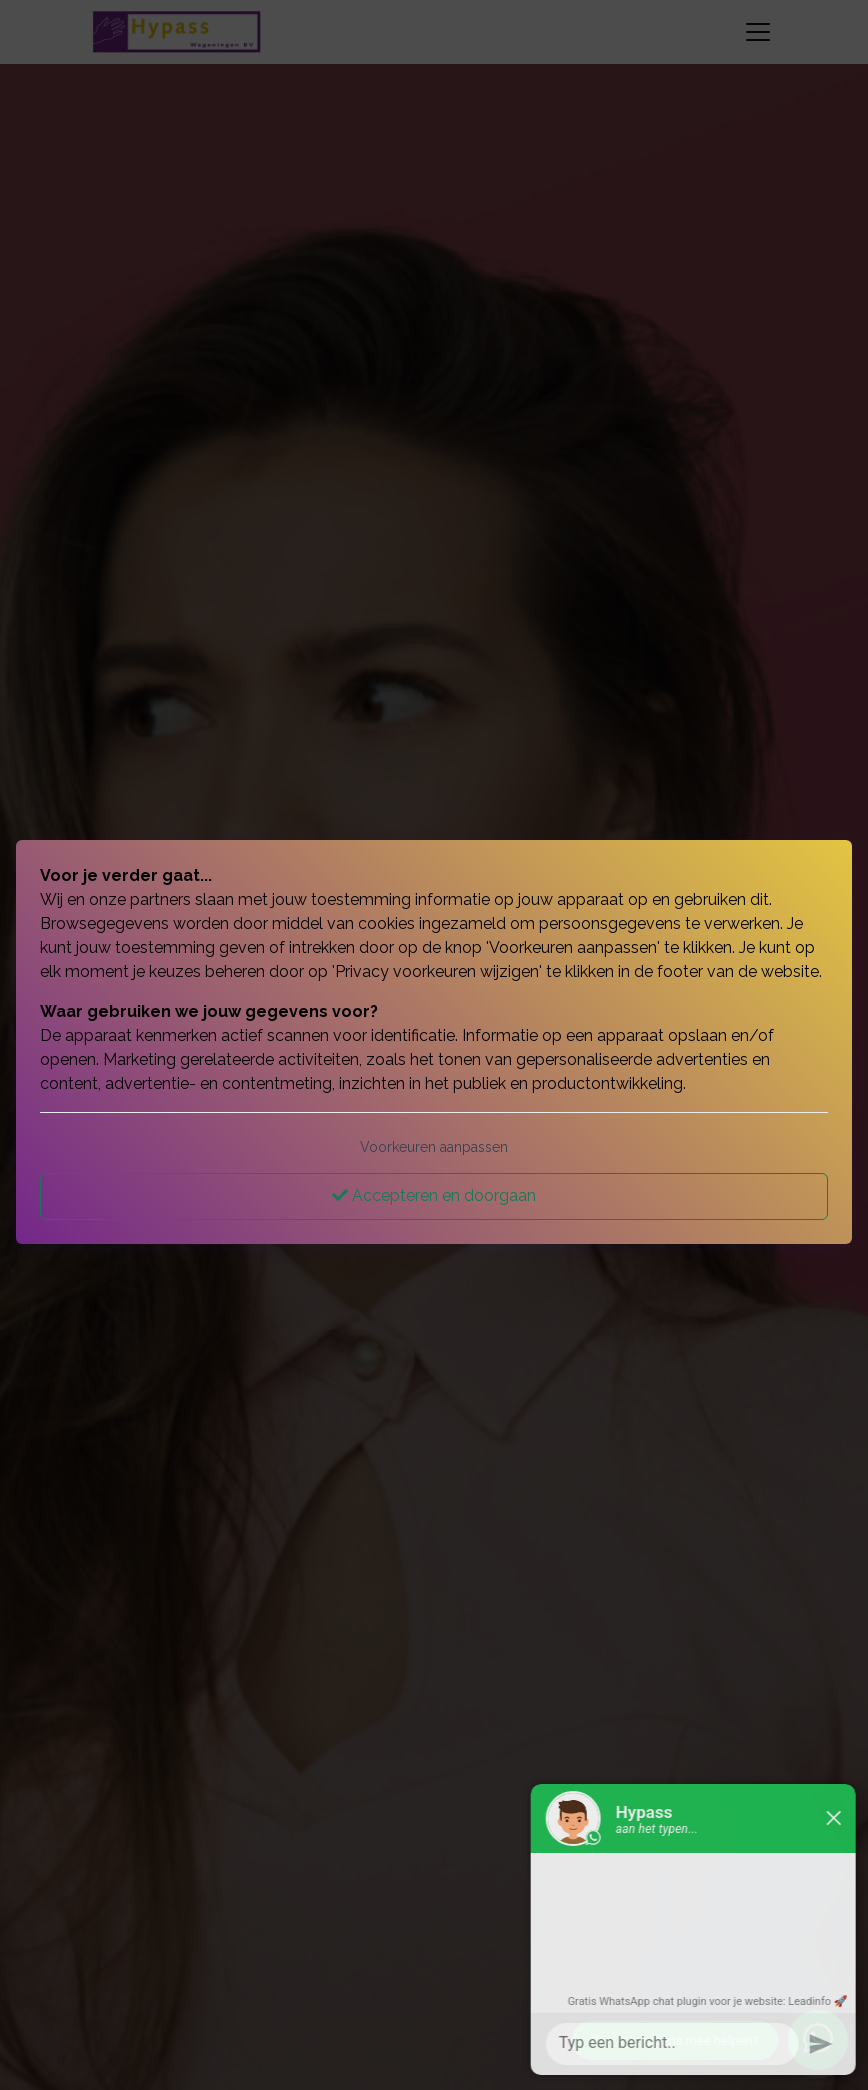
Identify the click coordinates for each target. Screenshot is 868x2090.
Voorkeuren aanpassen (434, 1147)
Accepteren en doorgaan (434, 1195)
